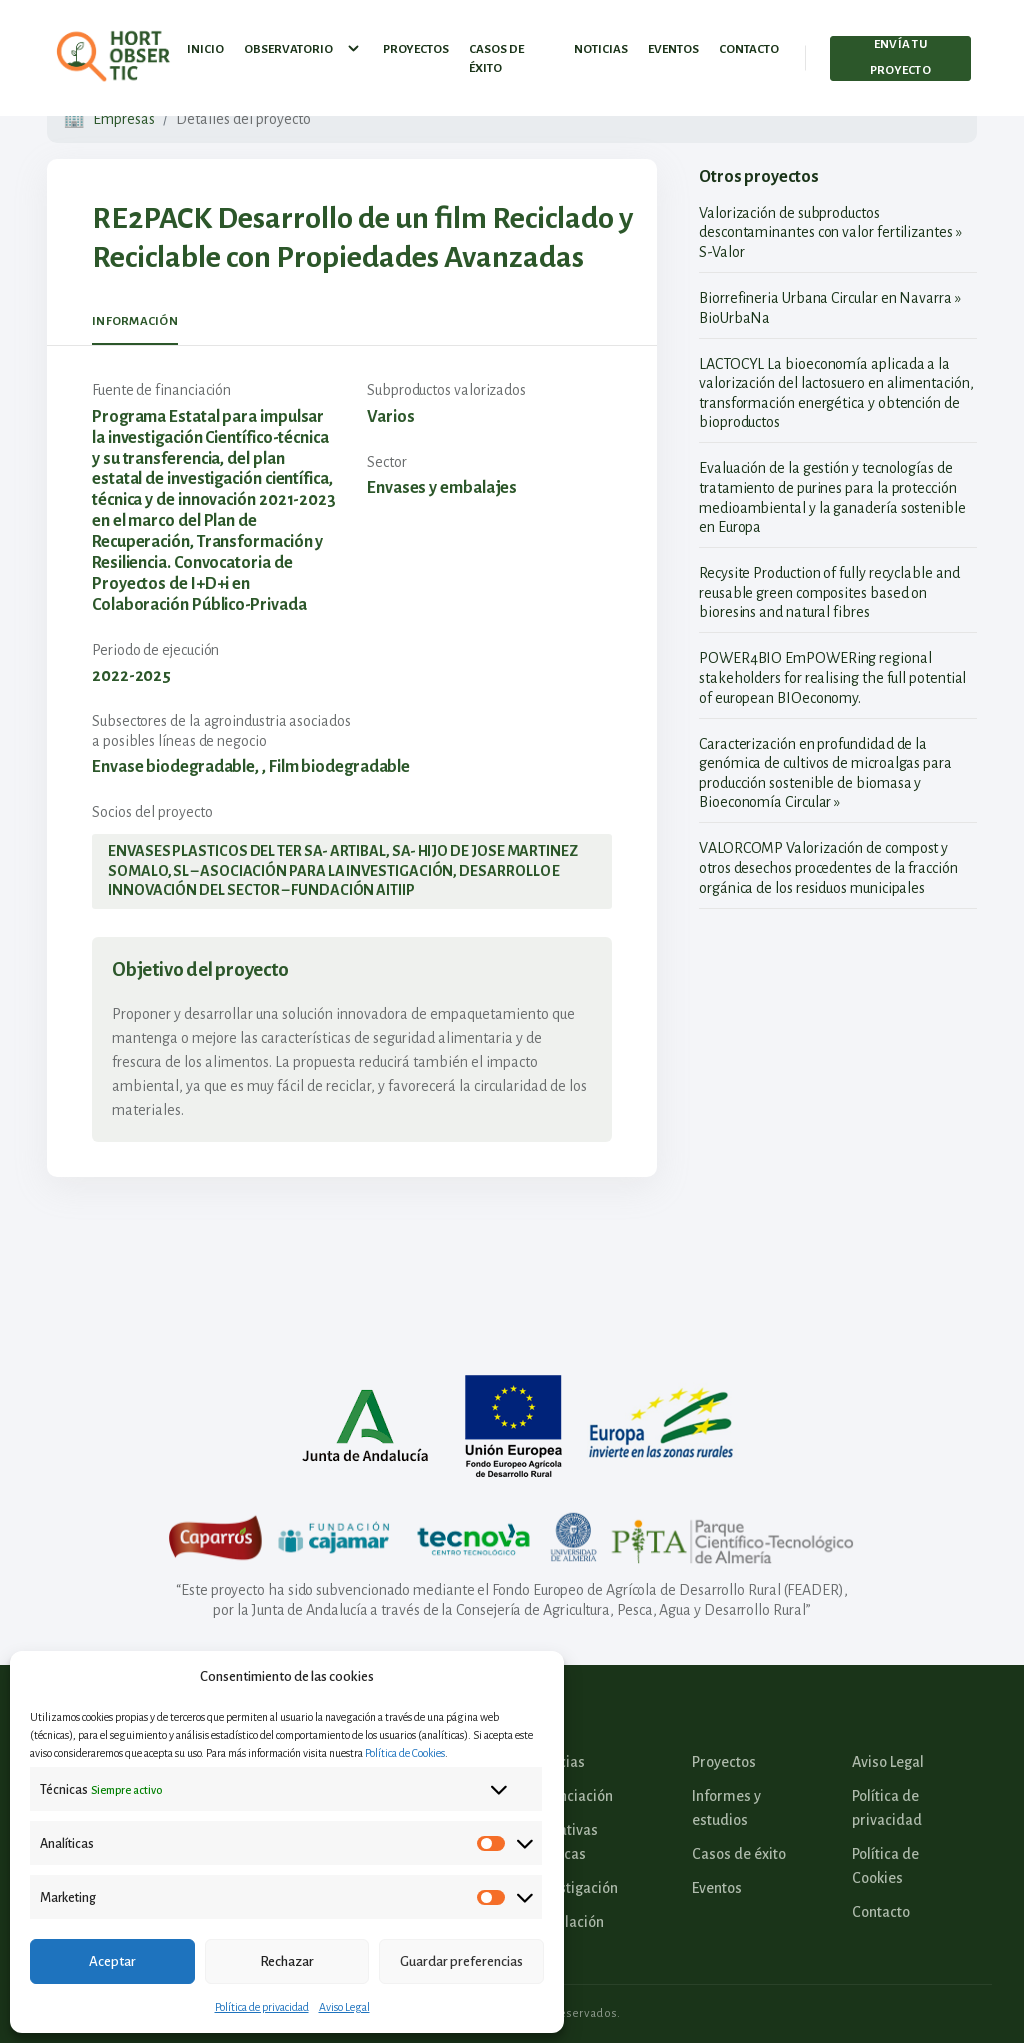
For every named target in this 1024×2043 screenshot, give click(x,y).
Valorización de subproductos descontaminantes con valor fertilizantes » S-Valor (830, 232)
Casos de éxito (496, 54)
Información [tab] (135, 321)
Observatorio (303, 45)
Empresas (124, 119)
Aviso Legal (344, 2007)
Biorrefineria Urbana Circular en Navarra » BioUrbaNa (830, 308)
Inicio (205, 44)
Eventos (673, 44)
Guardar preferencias (461, 1961)
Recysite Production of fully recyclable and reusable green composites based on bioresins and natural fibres (829, 592)
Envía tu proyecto (900, 53)
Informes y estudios (726, 1808)
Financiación (572, 1796)
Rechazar (287, 1961)
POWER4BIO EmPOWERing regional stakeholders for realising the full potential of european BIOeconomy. (832, 677)
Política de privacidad (262, 2007)
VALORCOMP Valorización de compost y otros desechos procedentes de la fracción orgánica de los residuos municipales (828, 867)
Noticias (601, 44)
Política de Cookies (405, 1753)
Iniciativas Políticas (565, 1842)
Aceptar (112, 1961)
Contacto (749, 44)
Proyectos (416, 44)
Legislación (568, 1922)
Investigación (575, 1888)
